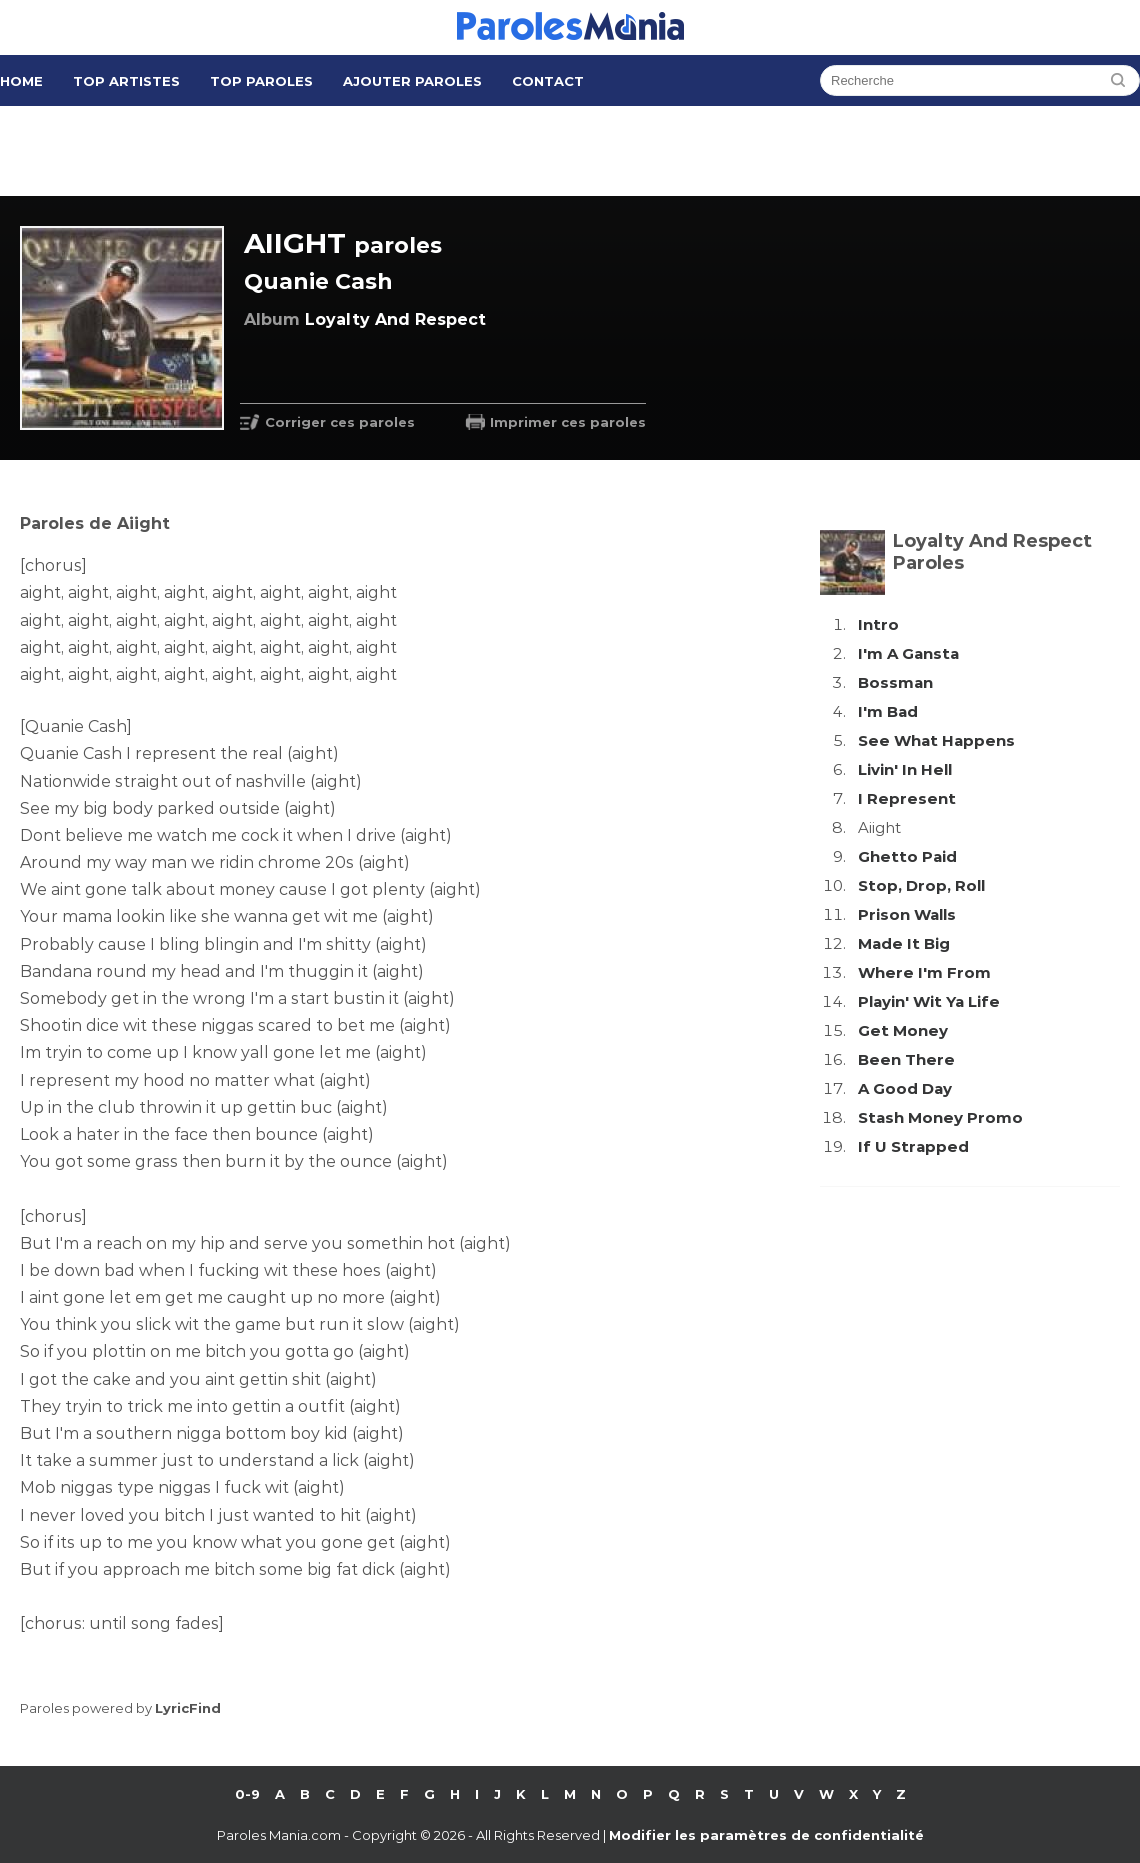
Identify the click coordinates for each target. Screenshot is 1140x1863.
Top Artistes (126, 81)
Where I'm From (924, 972)
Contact (548, 81)
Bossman (895, 682)
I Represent (907, 798)
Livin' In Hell (905, 769)
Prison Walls (907, 914)
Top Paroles (261, 81)
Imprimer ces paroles (568, 422)
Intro (878, 624)
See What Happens (936, 740)
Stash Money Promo (940, 1117)
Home (21, 81)
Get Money (903, 1030)
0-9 (247, 1794)
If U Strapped (913, 1146)
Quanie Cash (318, 281)
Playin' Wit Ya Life (929, 1001)
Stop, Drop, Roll (921, 885)
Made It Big (904, 943)
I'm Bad (888, 711)
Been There (906, 1059)
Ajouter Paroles (412, 81)
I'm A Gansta (908, 653)
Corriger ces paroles (340, 422)
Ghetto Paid (907, 856)
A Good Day (905, 1088)
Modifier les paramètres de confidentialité (766, 1835)
